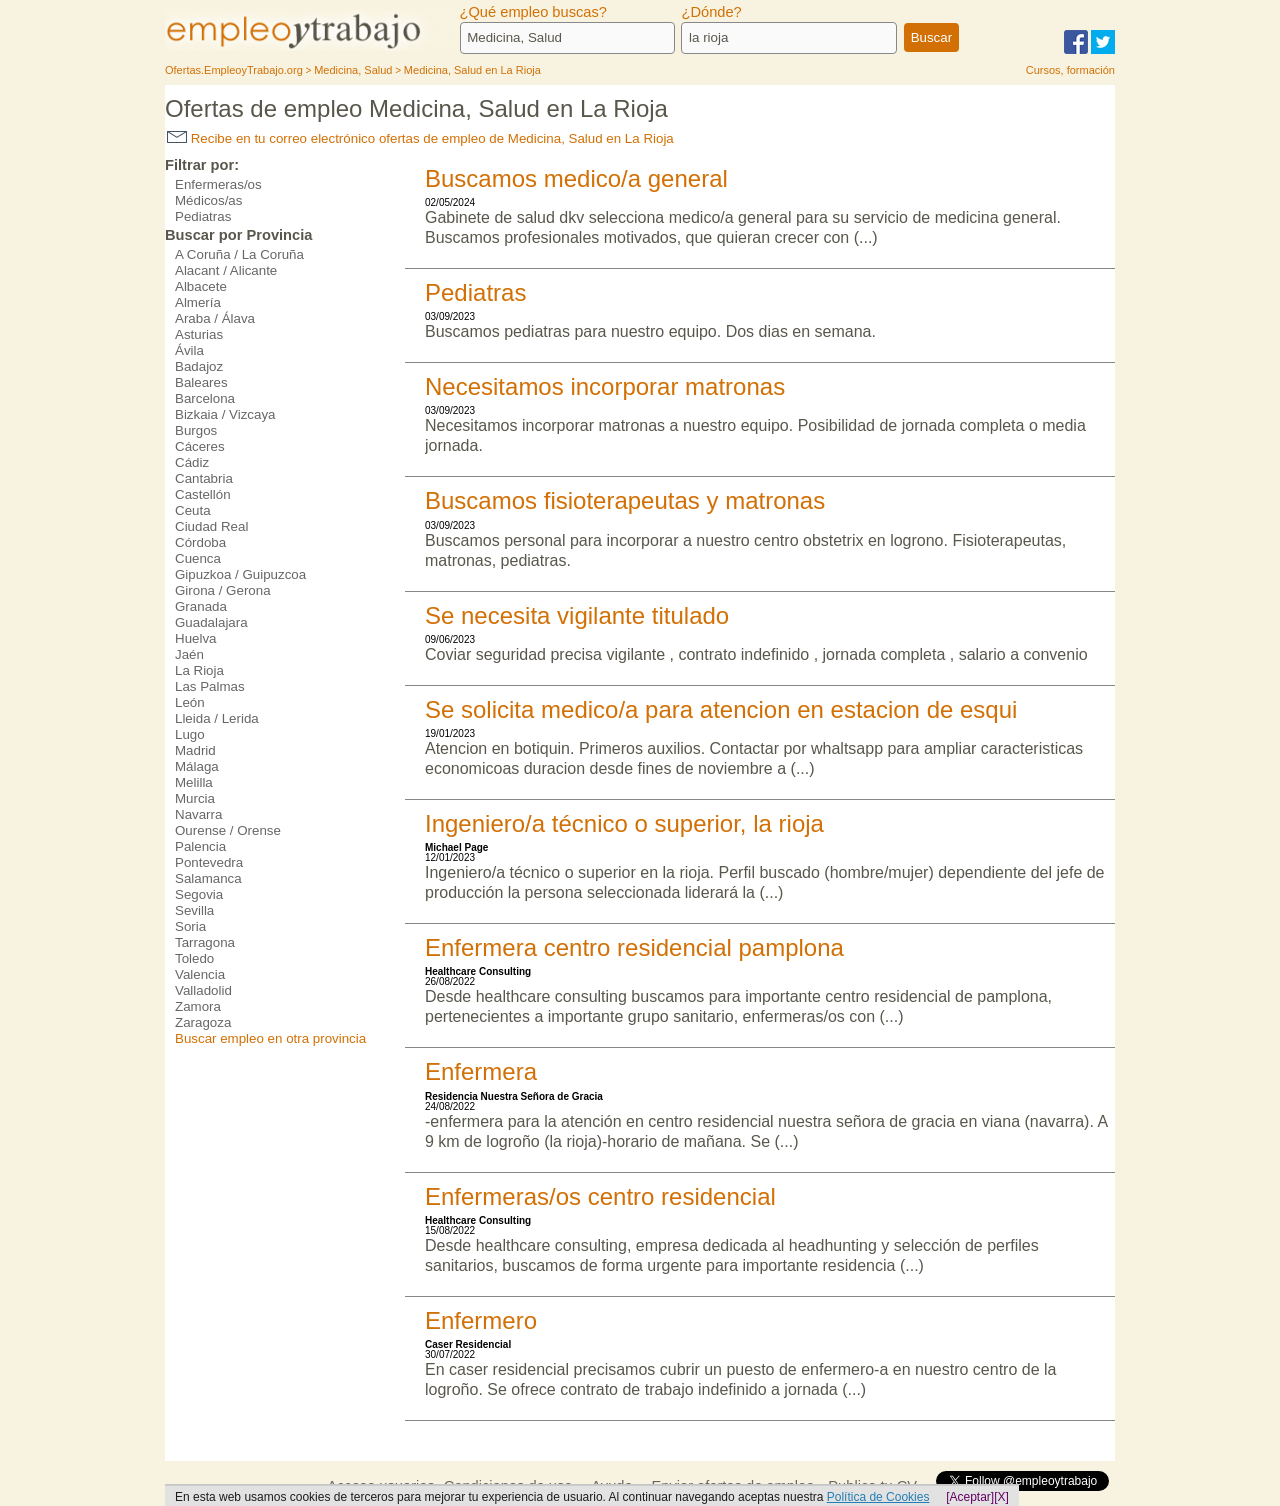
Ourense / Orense (228, 830)
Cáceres (200, 446)
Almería (198, 302)
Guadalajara (211, 622)
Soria (190, 926)
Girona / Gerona (223, 590)
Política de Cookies (878, 1497)
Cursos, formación (1070, 70)
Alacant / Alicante (226, 270)
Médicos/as (208, 200)
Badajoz (199, 366)
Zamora (198, 1006)
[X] (1001, 1497)
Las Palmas (210, 686)
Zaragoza (203, 1022)
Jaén (189, 654)
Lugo (190, 734)
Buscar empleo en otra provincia (270, 1038)
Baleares (201, 382)
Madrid (195, 750)
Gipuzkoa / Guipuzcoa (240, 574)
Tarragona (205, 942)
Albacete (201, 286)
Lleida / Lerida (217, 718)
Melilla (194, 782)
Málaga (197, 766)
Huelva (196, 638)
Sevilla (194, 910)
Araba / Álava (215, 318)
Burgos (196, 430)
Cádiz (192, 462)
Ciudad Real (211, 526)
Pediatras (203, 216)
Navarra (198, 814)
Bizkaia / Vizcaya (225, 414)
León (190, 702)
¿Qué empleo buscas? (533, 12)
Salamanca (208, 878)
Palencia (200, 846)
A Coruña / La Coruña (239, 254)
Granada (201, 606)
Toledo (194, 958)
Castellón (203, 494)
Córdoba (200, 542)
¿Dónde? (711, 12)
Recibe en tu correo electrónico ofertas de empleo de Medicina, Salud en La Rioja (420, 138)
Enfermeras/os (218, 184)
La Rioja (199, 670)
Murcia (195, 798)
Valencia (200, 974)
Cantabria (204, 478)
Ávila (189, 350)
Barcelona (205, 398)
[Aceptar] (970, 1497)
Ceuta (193, 510)
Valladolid (203, 990)
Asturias (199, 334)
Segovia (199, 894)
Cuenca (198, 558)
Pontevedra (209, 862)
